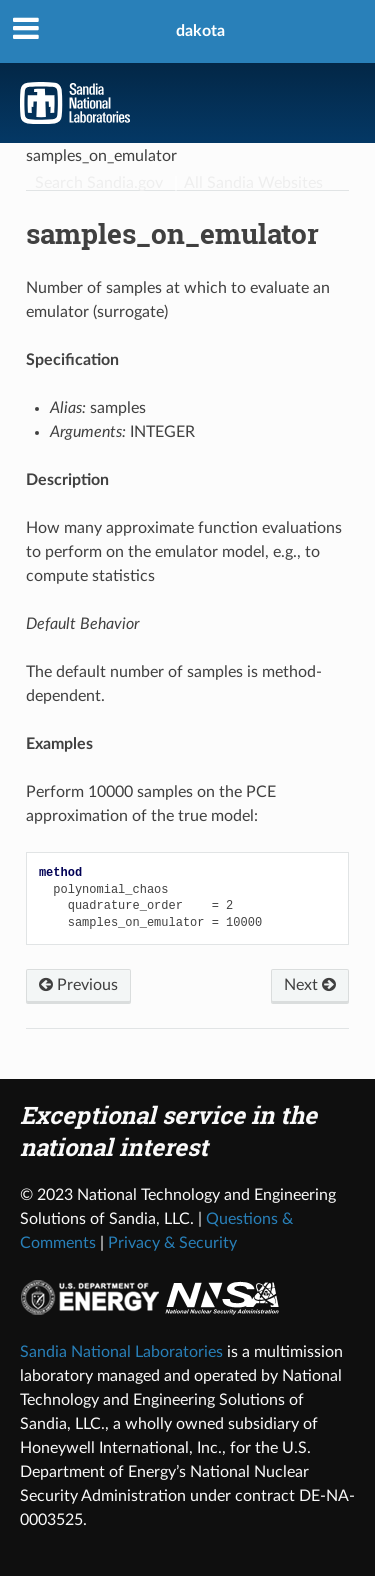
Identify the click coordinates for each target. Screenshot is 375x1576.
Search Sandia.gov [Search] (99, 183)
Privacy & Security (172, 1243)
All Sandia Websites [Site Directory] (253, 183)
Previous (78, 985)
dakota (200, 31)
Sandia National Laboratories (121, 1352)
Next (310, 985)
